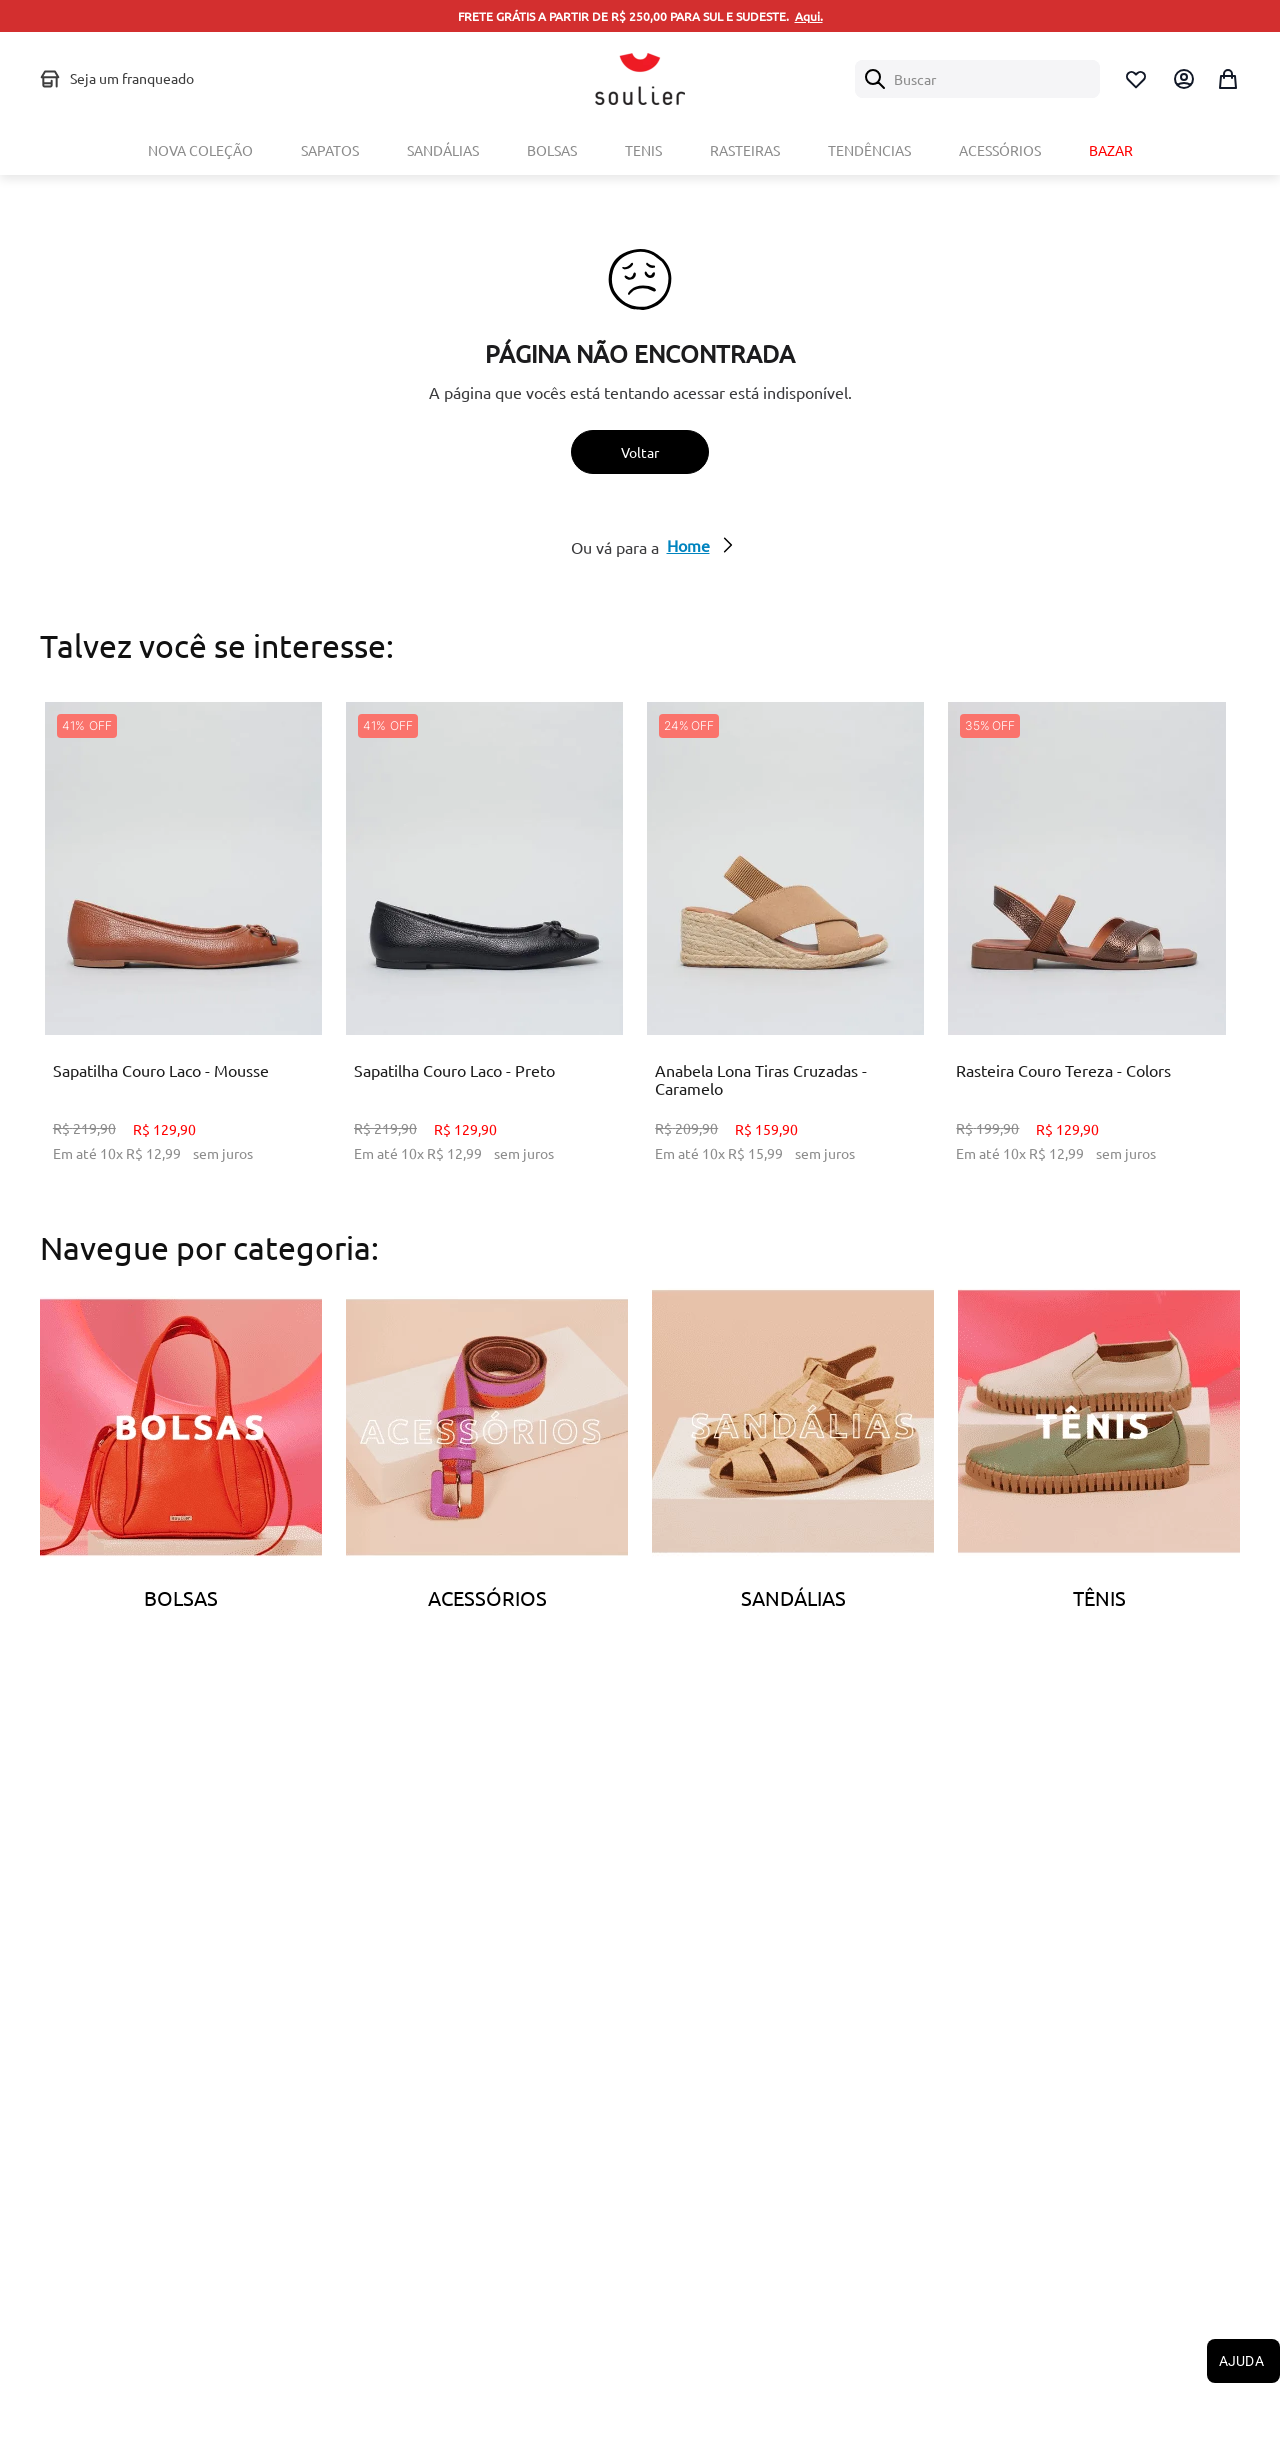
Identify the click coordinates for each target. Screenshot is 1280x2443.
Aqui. (809, 16)
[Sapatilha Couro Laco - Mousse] (183, 947)
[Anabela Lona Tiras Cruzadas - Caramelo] (785, 947)
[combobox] (977, 79)
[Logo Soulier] (640, 79)
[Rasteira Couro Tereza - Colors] (1086, 947)
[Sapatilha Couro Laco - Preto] (484, 947)
